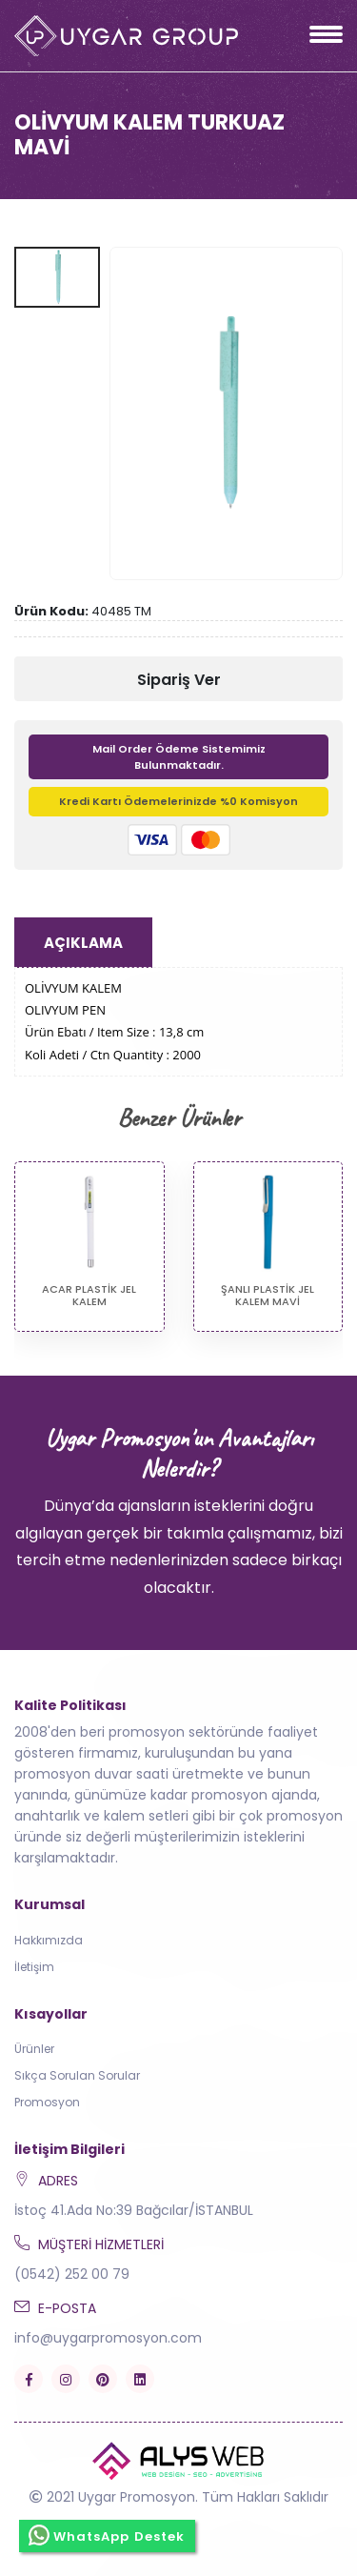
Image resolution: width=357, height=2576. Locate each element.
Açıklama (83, 943)
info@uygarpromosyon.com (108, 2337)
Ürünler (34, 2049)
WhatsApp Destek (107, 2535)
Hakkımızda (48, 1940)
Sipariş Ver (179, 680)
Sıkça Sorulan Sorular (77, 2075)
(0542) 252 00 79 (71, 2274)
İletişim (34, 1967)
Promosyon (47, 2102)
